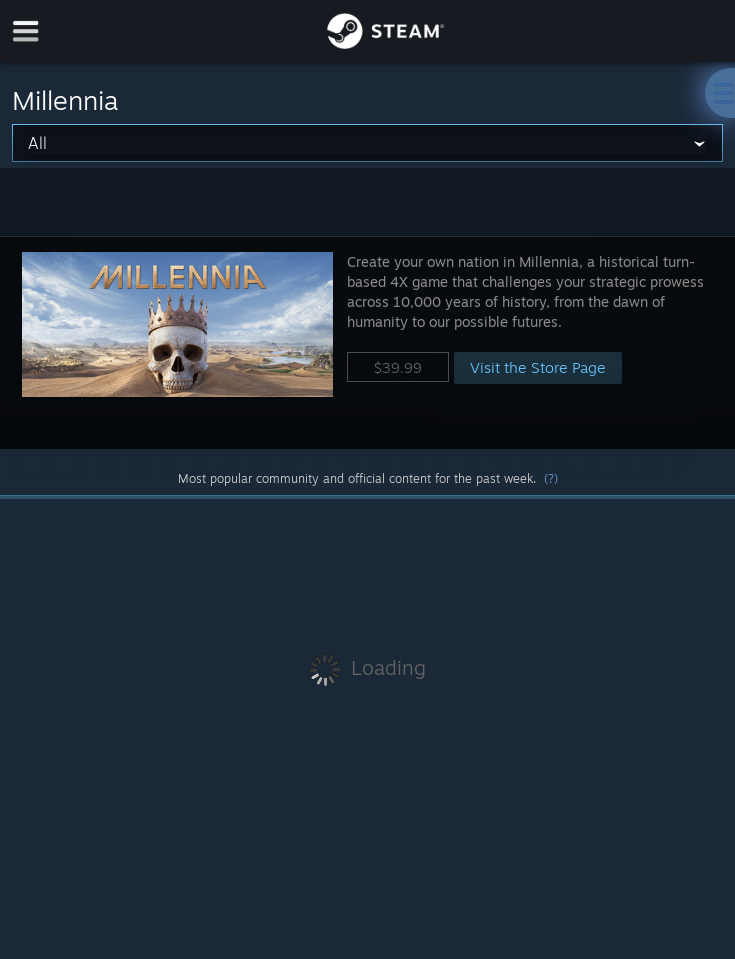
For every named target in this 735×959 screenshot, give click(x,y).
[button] (367, 342)
